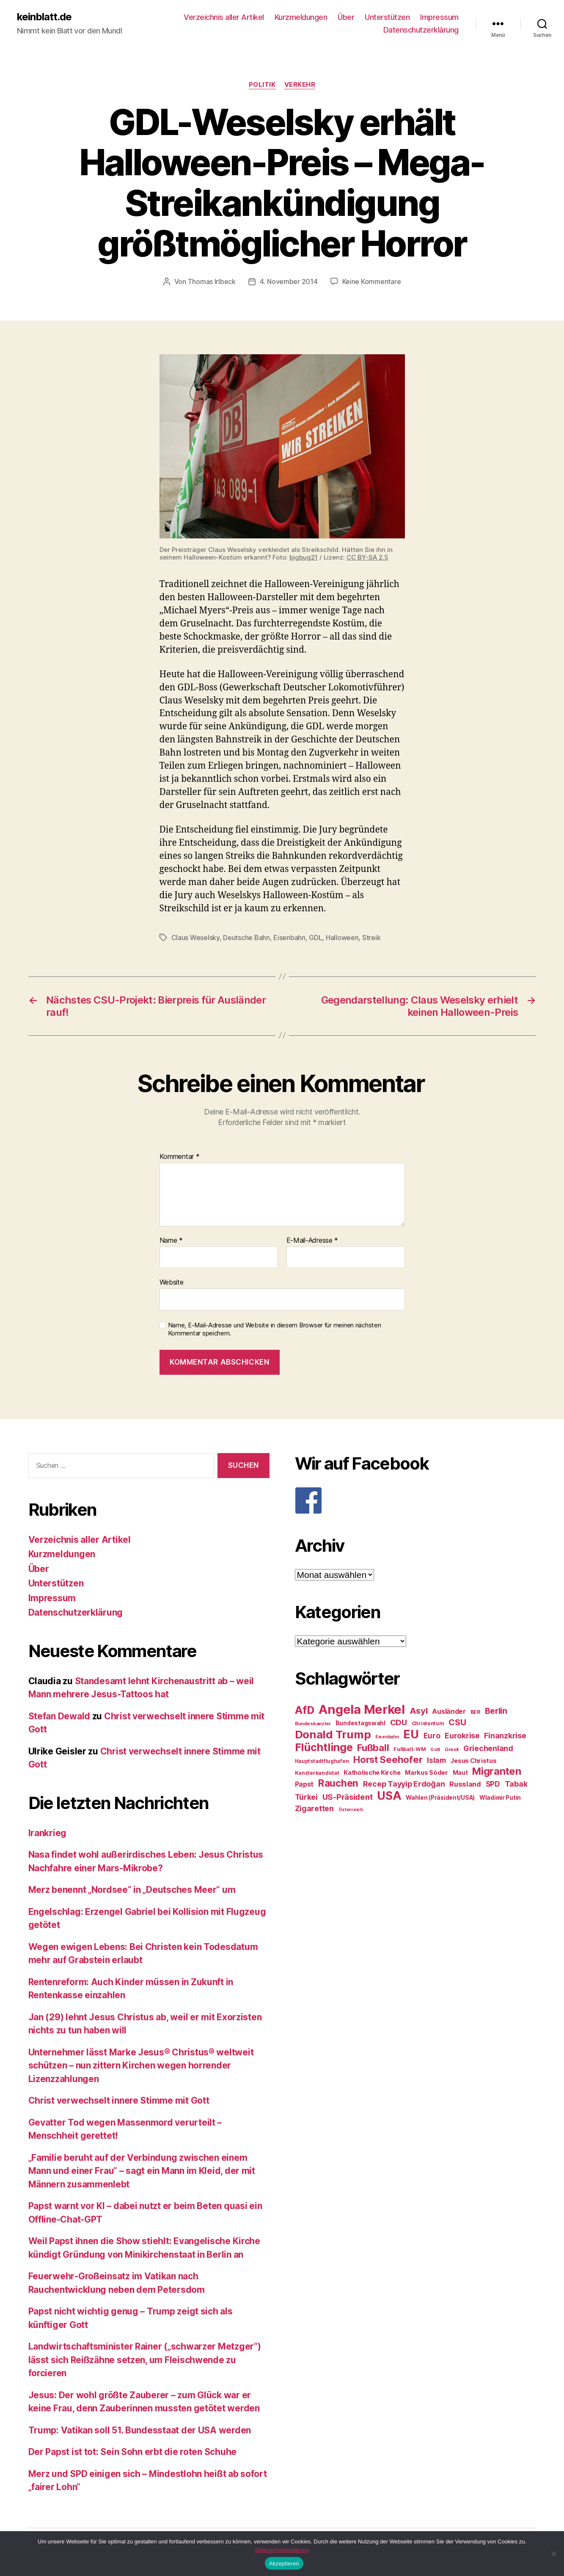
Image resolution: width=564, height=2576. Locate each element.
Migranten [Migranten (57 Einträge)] (496, 1771)
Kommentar (180, 1157)
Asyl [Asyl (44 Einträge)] (419, 1711)
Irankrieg (47, 1833)
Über (346, 17)
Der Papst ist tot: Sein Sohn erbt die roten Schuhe (132, 2451)
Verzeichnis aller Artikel (224, 17)
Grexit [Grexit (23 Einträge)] (452, 1749)
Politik (262, 84)
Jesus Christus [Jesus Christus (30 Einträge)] (473, 1761)
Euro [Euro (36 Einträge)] (432, 1735)
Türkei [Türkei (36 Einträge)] (306, 1797)
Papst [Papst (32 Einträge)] (304, 1784)
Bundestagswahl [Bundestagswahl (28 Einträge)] (360, 1723)
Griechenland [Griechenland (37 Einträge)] (488, 1748)
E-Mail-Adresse (312, 1240)
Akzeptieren (284, 2563)
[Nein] (553, 2553)
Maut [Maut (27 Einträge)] (460, 1772)
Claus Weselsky (195, 937)
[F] (415, 1500)
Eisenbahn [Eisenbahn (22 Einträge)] (387, 1737)
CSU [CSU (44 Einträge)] (457, 1722)
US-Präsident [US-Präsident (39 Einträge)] (347, 1796)
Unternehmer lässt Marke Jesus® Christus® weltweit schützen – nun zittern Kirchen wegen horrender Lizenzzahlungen (141, 2065)
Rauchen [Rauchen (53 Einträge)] (338, 1783)
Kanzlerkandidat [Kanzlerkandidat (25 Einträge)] (317, 1773)
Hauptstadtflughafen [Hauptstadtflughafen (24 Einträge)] (322, 1761)
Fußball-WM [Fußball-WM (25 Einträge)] (409, 1749)
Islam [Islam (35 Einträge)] (436, 1760)
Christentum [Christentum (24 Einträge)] (428, 1723)
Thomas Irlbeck (212, 281)
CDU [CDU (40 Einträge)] (398, 1722)
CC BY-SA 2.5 (367, 557)
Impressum (439, 17)
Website (172, 1282)
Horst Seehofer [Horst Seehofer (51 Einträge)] (387, 1759)
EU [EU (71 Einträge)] (410, 1734)
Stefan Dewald (59, 1716)
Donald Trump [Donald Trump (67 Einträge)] (333, 1734)
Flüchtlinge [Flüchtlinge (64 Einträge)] (324, 1747)
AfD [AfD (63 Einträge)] (304, 1710)
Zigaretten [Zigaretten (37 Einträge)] (314, 1808)
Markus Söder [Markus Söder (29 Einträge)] (426, 1772)
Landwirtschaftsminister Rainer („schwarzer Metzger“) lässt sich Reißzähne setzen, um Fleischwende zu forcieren (144, 2359)
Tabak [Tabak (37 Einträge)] (516, 1783)
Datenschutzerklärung (421, 29)
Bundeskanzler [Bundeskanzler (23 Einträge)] (313, 1724)
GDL (315, 937)
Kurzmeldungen (301, 17)
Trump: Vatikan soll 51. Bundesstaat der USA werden (139, 2430)
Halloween (342, 937)
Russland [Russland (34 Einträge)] (465, 1784)
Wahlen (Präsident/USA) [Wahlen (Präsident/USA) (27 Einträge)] (440, 1797)
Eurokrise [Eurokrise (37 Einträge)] (462, 1735)
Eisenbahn (289, 937)
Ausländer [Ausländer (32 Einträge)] (449, 1711)
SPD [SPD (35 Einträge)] (493, 1783)
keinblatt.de (44, 17)
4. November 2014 (289, 281)
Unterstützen (387, 17)
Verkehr (300, 84)
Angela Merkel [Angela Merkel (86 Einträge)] (362, 1709)
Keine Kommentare (371, 281)
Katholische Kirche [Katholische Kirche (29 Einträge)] (372, 1772)
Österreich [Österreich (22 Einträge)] (350, 1809)
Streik (371, 937)
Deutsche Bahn (246, 937)
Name (171, 1240)
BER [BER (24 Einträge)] (475, 1712)
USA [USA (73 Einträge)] (389, 1796)
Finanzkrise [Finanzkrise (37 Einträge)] (505, 1735)
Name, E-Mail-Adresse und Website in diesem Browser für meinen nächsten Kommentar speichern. (274, 1329)
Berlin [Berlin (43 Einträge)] (496, 1711)
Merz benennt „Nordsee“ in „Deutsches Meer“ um (132, 1889)
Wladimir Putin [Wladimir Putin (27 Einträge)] (500, 1797)
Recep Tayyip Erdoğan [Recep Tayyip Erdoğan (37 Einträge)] (404, 1783)
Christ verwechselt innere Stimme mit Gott (118, 2100)
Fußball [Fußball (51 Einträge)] (373, 1747)
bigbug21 (303, 557)
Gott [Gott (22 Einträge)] (435, 1749)
